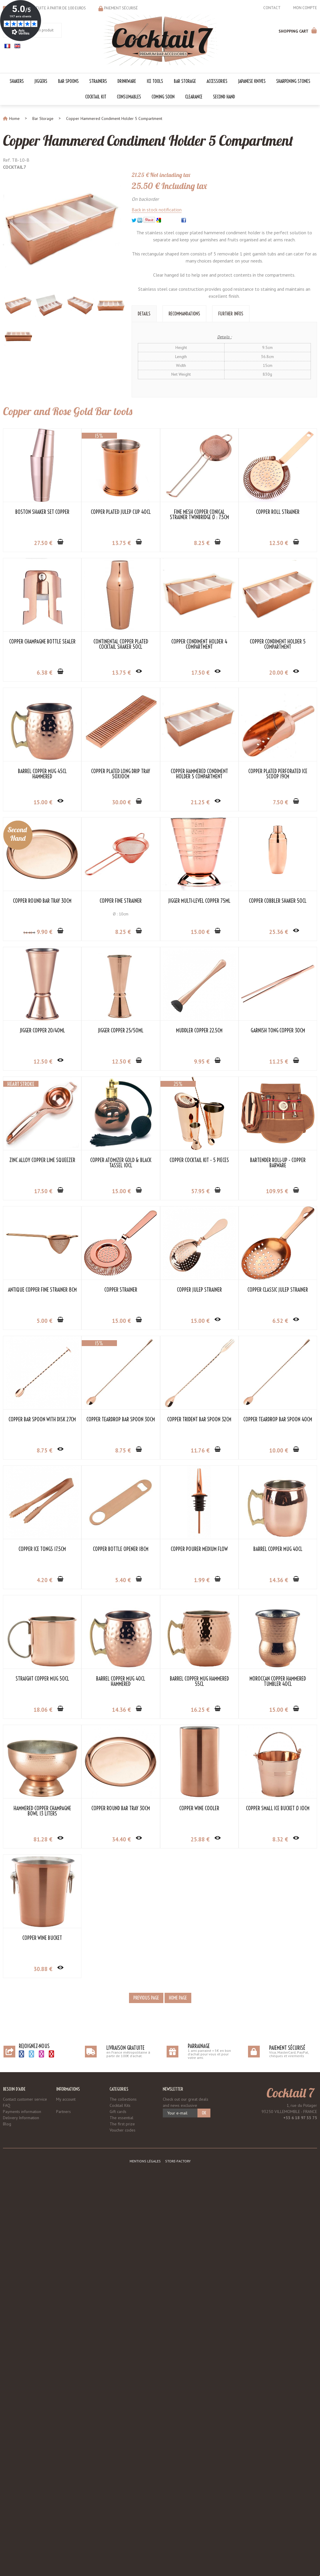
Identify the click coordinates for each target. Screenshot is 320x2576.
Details (144, 313)
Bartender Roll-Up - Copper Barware (200, 1422)
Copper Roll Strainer (42, 641)
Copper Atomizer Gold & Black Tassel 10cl (42, 1422)
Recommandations (184, 313)
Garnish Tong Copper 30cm (121, 1290)
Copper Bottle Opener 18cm (42, 1938)
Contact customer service (25, 2488)
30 (43, 931)
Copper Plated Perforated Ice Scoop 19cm (199, 903)
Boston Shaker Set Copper (42, 512)
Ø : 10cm (121, 1044)
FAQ (6, 2494)
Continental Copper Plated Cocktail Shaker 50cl (199, 644)
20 (122, 802)
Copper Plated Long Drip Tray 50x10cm (42, 903)
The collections (123, 2488)
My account (66, 2488)
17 (43, 802)
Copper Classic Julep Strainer (42, 1678)
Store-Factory (178, 2550)
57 (122, 1450)
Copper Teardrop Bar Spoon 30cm (200, 1678)
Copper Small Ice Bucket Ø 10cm (121, 2327)
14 (200, 1968)
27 (43, 542)
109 (199, 1450)
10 (122, 1839)
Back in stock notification (157, 209)
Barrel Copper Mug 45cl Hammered (199, 774)
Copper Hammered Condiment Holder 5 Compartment (148, 140)
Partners (63, 2500)
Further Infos (230, 313)
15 (200, 802)
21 (122, 931)
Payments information (22, 2500)
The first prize (122, 2512)
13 (122, 542)
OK (204, 2502)
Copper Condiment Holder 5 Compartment (121, 774)
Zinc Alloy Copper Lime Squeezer (200, 1290)
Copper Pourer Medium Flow (121, 1938)
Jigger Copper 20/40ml (121, 1160)
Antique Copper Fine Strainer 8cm (42, 1549)
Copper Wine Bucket (200, 2327)
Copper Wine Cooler (42, 2327)
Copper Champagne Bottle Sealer (121, 641)
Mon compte (305, 7)
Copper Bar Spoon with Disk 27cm (121, 1678)
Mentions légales (145, 2550)
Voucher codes (122, 2519)
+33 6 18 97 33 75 (300, 2506)
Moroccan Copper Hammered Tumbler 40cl (42, 2200)
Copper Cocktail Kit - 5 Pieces (121, 1419)
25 (43, 1191)
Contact (272, 7)
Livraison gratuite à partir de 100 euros (48, 8)
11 (122, 1320)
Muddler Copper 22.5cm (42, 1290)
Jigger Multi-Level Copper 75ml (200, 1030)
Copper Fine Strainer (121, 1030)
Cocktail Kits (120, 2494)
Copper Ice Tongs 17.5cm (200, 1808)
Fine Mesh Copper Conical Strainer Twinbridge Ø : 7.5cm (199, 514)
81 (122, 2228)
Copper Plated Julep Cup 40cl (121, 512)
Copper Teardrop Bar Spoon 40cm (121, 1808)
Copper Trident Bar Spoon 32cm (42, 1808)
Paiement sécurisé (121, 8)
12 (43, 672)
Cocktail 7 (290, 2482)
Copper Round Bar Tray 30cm (42, 1030)
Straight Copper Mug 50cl (42, 2067)
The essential (121, 2506)
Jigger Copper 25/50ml (200, 1160)
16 (200, 2098)
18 (43, 2098)
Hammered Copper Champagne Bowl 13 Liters (121, 2200)
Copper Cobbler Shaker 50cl (42, 1160)
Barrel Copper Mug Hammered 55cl (199, 2067)
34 (30, 1062)
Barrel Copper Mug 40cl (199, 1938)
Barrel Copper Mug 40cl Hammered (121, 2070)
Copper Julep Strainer (199, 1549)
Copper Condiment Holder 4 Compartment (42, 774)
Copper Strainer (121, 1549)
